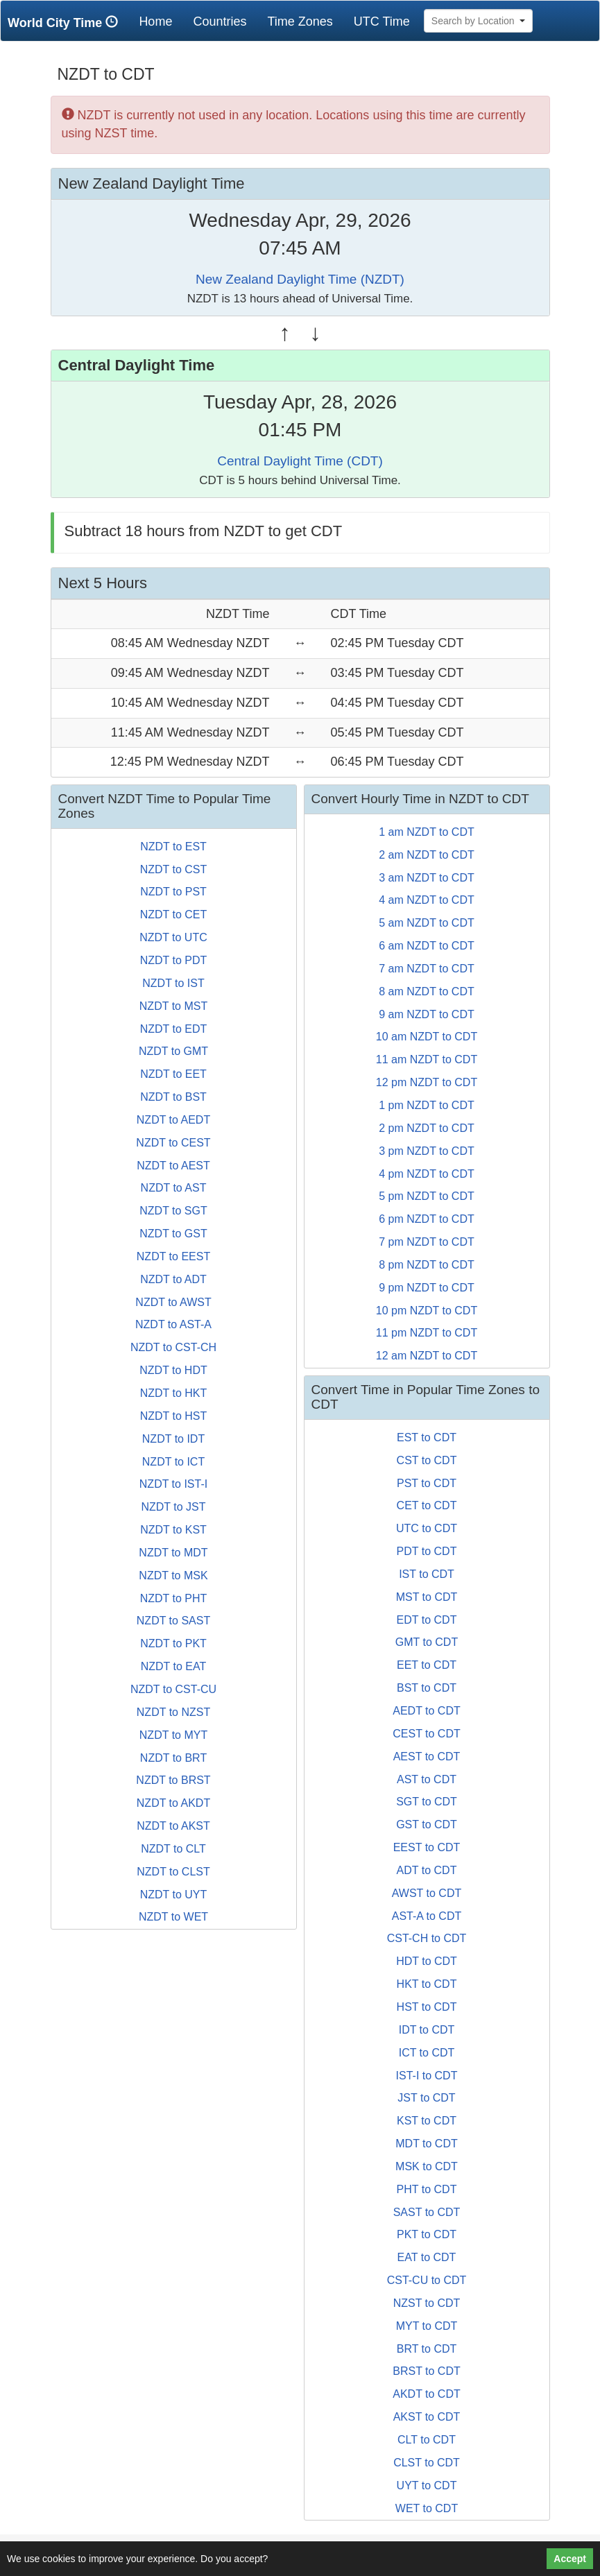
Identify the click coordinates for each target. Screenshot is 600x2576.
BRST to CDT (427, 2371)
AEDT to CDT (427, 1711)
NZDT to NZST (173, 1712)
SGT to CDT (426, 1802)
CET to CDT (427, 1505)
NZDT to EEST (173, 1256)
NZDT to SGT (173, 1211)
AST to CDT (426, 1779)
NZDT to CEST (173, 1143)
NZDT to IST (173, 983)
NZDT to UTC (173, 937)
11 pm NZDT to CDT (426, 1333)
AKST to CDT (427, 2417)
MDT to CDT (426, 2143)
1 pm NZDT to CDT (426, 1105)
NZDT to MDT (173, 1553)
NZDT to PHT (173, 1598)
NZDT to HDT (173, 1370)
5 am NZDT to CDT (426, 923)
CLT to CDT (426, 2440)
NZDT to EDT (173, 1029)
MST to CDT (427, 1597)
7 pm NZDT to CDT (426, 1242)
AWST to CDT (426, 1893)
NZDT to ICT (173, 1462)
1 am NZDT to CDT (426, 832)
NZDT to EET (173, 1074)
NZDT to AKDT (173, 1803)
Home (160, 21)
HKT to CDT (427, 1984)
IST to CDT (426, 1574)
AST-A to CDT (426, 1916)
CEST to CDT (427, 1734)
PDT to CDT (427, 1551)
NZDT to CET (173, 914)
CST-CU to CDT (427, 2280)
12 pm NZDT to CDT (426, 1082)
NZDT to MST (173, 1006)
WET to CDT (426, 2508)
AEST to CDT (427, 1756)
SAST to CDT (427, 2212)
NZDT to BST (173, 1097)
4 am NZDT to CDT (426, 900)
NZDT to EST (173, 846)
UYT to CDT (427, 2485)
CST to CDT (427, 1460)
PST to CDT (426, 1483)
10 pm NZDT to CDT (426, 1310)
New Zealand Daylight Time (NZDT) (300, 279)
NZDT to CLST (173, 1872)
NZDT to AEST (173, 1165)
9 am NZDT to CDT (426, 1014)
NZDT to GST (173, 1233)
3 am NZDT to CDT (426, 878)
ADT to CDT (427, 1870)
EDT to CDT (427, 1620)
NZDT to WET (173, 1917)
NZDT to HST (173, 1416)
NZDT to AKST (173, 1826)
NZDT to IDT (173, 1439)
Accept (570, 2558)
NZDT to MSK (173, 1575)
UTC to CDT (426, 1528)
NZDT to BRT (173, 1758)
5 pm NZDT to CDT (426, 1196)
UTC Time (382, 21)
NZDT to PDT (173, 960)
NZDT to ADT (173, 1279)
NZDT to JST (173, 1507)
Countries (219, 21)
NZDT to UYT (173, 1894)
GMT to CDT (426, 1642)
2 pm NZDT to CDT (426, 1128)
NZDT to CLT (173, 1849)
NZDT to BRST (173, 1780)
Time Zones (299, 21)
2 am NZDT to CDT (426, 855)
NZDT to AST (174, 1188)
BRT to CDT (427, 2349)
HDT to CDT (426, 1961)
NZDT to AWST (173, 1302)
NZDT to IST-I (173, 1484)
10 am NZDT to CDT (426, 1036)
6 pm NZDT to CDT (426, 1219)
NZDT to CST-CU (173, 1689)
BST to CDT (426, 1688)
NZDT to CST (173, 869)
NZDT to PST (173, 892)
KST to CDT (426, 2121)
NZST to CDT (427, 2303)
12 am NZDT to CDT (426, 1356)
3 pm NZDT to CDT (426, 1151)
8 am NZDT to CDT (426, 991)
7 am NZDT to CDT (426, 968)
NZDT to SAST (173, 1620)
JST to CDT (426, 2098)
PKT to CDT (426, 2234)
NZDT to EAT (174, 1666)
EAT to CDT (426, 2257)
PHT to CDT (427, 2189)
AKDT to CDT (427, 2394)
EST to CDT (426, 1437)
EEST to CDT (427, 1847)
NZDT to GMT (173, 1051)
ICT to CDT (427, 2053)
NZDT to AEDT (173, 1120)
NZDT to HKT (173, 1393)
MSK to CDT (426, 2166)
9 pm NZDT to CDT (426, 1288)
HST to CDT (427, 2007)
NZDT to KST (173, 1530)
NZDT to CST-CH (173, 1347)
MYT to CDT (427, 2326)
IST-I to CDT (427, 2075)
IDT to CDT (427, 2030)
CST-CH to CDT (427, 1938)
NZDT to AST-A (173, 1324)
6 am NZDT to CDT (426, 946)
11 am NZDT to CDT (426, 1059)
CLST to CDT (426, 2462)
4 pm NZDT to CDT (426, 1174)
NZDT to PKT (173, 1643)
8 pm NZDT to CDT (426, 1265)
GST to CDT (426, 1824)
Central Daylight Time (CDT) (300, 461)
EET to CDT (426, 1665)
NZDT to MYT (173, 1735)
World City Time (66, 22)
